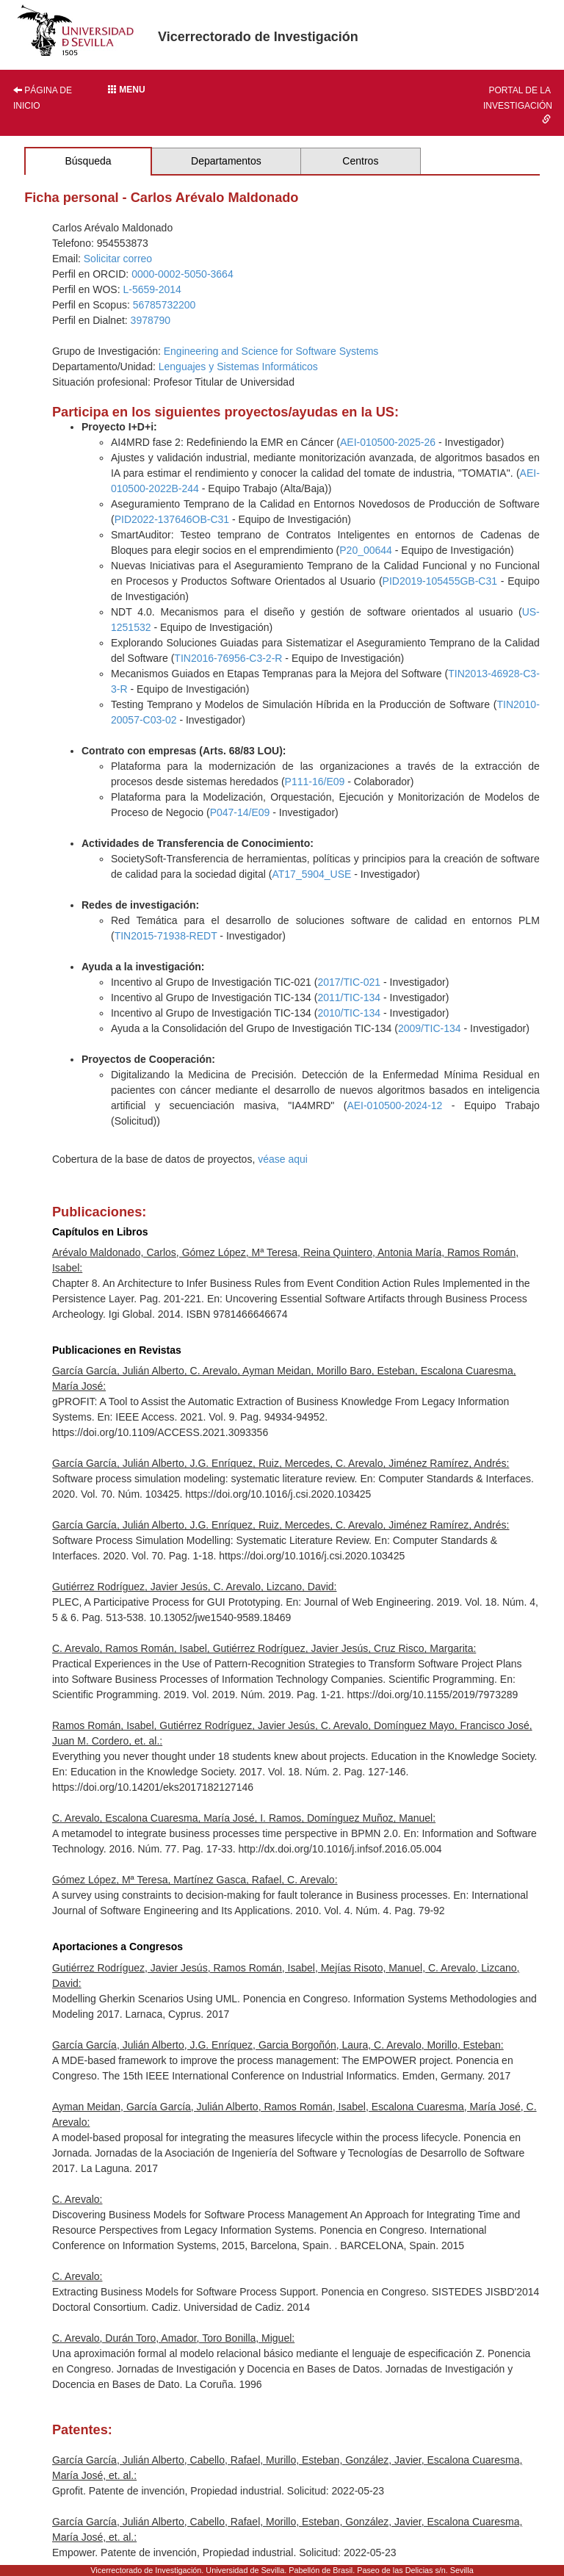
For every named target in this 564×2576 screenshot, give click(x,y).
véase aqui (283, 1159)
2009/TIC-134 (429, 1028)
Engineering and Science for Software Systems (271, 351)
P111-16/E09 (315, 781)
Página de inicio (42, 98)
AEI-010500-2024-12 (394, 1105)
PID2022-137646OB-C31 (172, 519)
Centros (360, 161)
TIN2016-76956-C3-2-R (228, 658)
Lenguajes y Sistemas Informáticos (238, 366)
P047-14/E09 (240, 812)
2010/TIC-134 (348, 1013)
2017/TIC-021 (348, 982)
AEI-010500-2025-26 (387, 442)
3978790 (151, 320)
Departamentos (226, 161)
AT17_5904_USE (311, 874)
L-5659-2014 (152, 289)
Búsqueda (88, 161)
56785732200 (164, 305)
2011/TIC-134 (348, 997)
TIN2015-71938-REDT (166, 936)
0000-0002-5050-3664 (182, 274)
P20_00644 (365, 550)
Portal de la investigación (517, 104)
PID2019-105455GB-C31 (440, 581)
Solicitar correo (118, 258)
